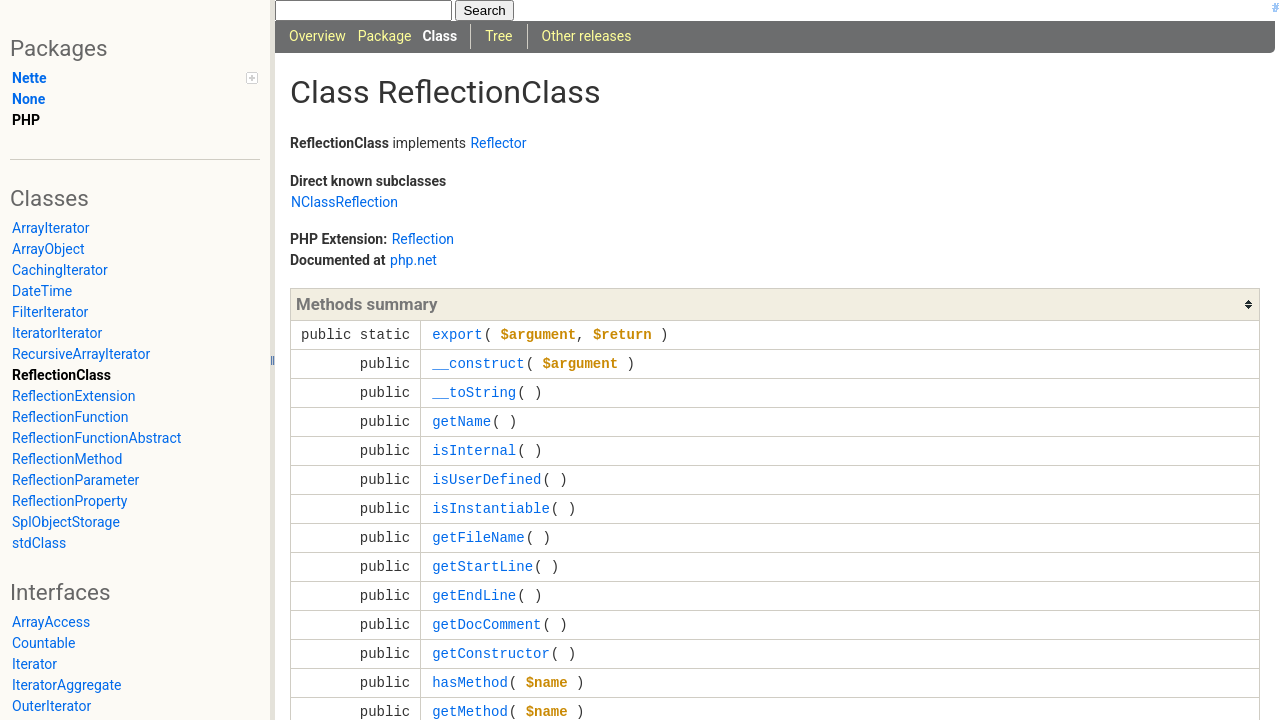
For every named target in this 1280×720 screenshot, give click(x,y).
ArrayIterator (51, 228)
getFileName (478, 537)
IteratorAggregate (66, 685)
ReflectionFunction (70, 417)
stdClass (39, 543)
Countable (43, 643)
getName (461, 421)
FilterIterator (50, 312)
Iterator (34, 664)
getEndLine (474, 595)
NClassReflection (344, 202)
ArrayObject (48, 249)
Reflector (498, 143)
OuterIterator (51, 706)
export (457, 334)
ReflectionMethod (67, 459)
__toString (474, 392)
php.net (413, 260)
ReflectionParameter (75, 480)
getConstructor (491, 653)
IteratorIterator (57, 333)
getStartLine (482, 566)
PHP (26, 120)
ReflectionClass (61, 375)
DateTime (42, 291)
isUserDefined (486, 479)
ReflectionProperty (69, 501)
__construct (478, 363)
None (28, 99)
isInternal (474, 450)
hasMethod (470, 682)
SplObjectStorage (66, 522)
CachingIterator (60, 270)
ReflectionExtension (73, 396)
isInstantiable (491, 508)
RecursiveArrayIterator (81, 354)
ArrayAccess (51, 622)
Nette (29, 78)
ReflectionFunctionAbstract (96, 438)
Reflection (423, 239)
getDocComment (486, 624)
